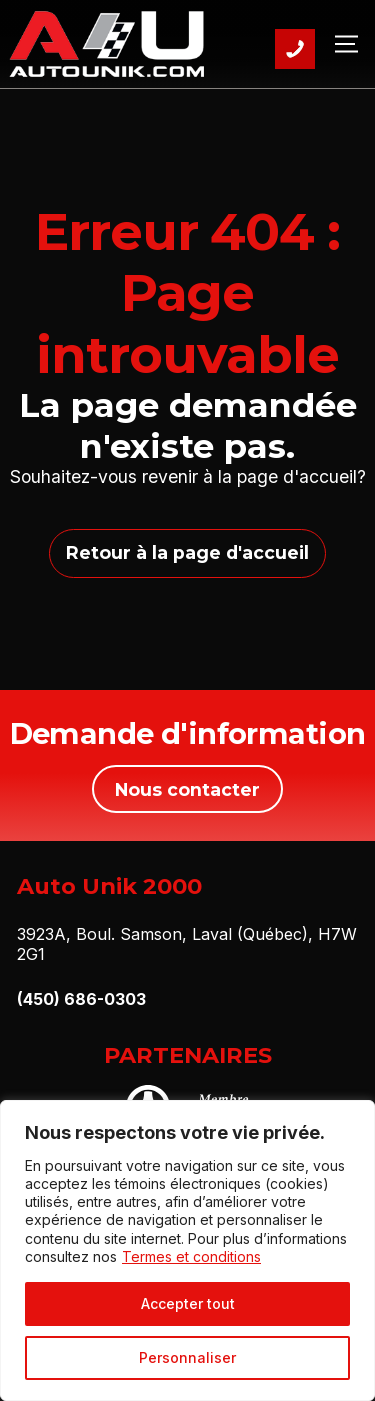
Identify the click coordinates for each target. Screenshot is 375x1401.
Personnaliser (187, 1357)
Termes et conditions (191, 1256)
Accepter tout (188, 1303)
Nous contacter (187, 789)
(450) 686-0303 (81, 999)
